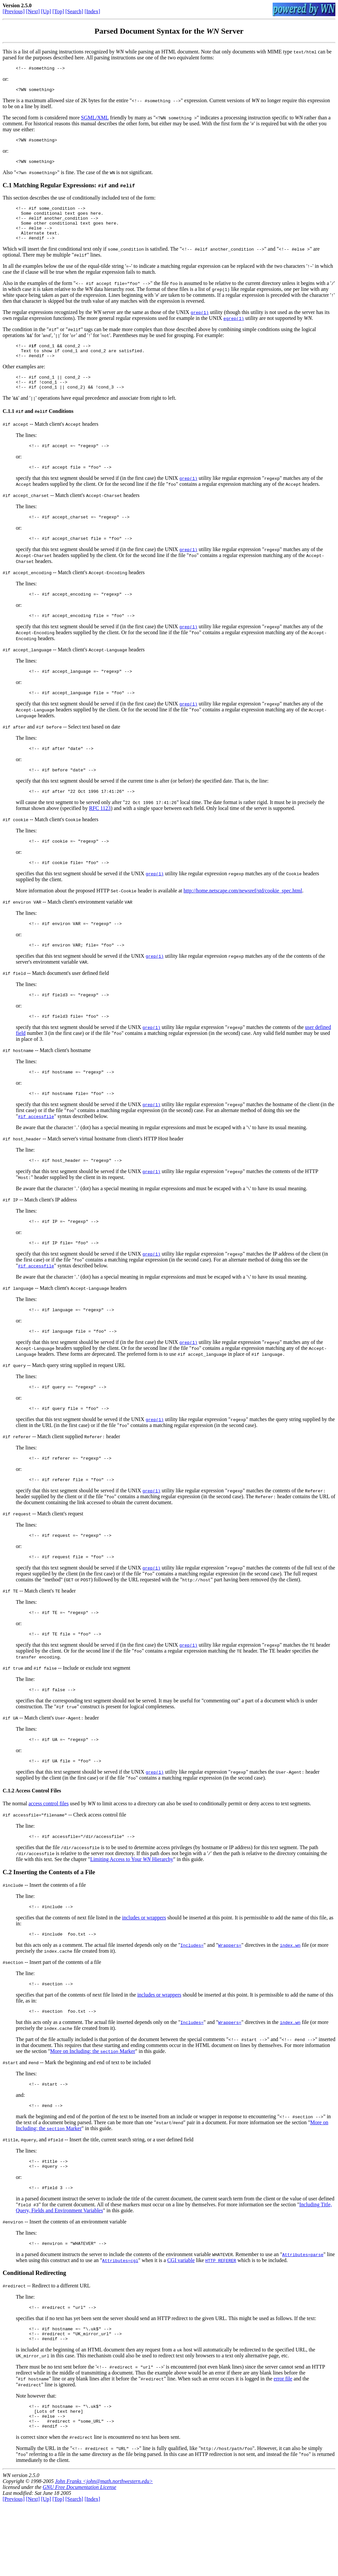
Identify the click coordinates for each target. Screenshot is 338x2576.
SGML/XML (95, 119)
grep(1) (200, 323)
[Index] (92, 11)
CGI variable (181, 2322)
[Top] (58, 11)
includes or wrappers (144, 1971)
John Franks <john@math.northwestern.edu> (104, 2552)
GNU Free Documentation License (79, 2558)
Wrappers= (229, 1999)
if (34, 357)
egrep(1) (233, 329)
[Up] (46, 11)
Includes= (192, 1999)
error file (283, 2445)
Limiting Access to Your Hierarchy (131, 1911)
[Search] (74, 11)
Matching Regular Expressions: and (74, 189)
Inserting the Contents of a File (54, 1924)
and (32, 751)
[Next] (33, 11)
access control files (48, 1855)
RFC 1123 (100, 836)
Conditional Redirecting (34, 2335)
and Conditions (45, 428)
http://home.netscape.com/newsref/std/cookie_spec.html (243, 920)
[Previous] (14, 11)
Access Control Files (38, 1842)
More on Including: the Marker (92, 2107)
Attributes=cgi (120, 2323)
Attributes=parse (302, 2317)
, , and (33, 2198)
